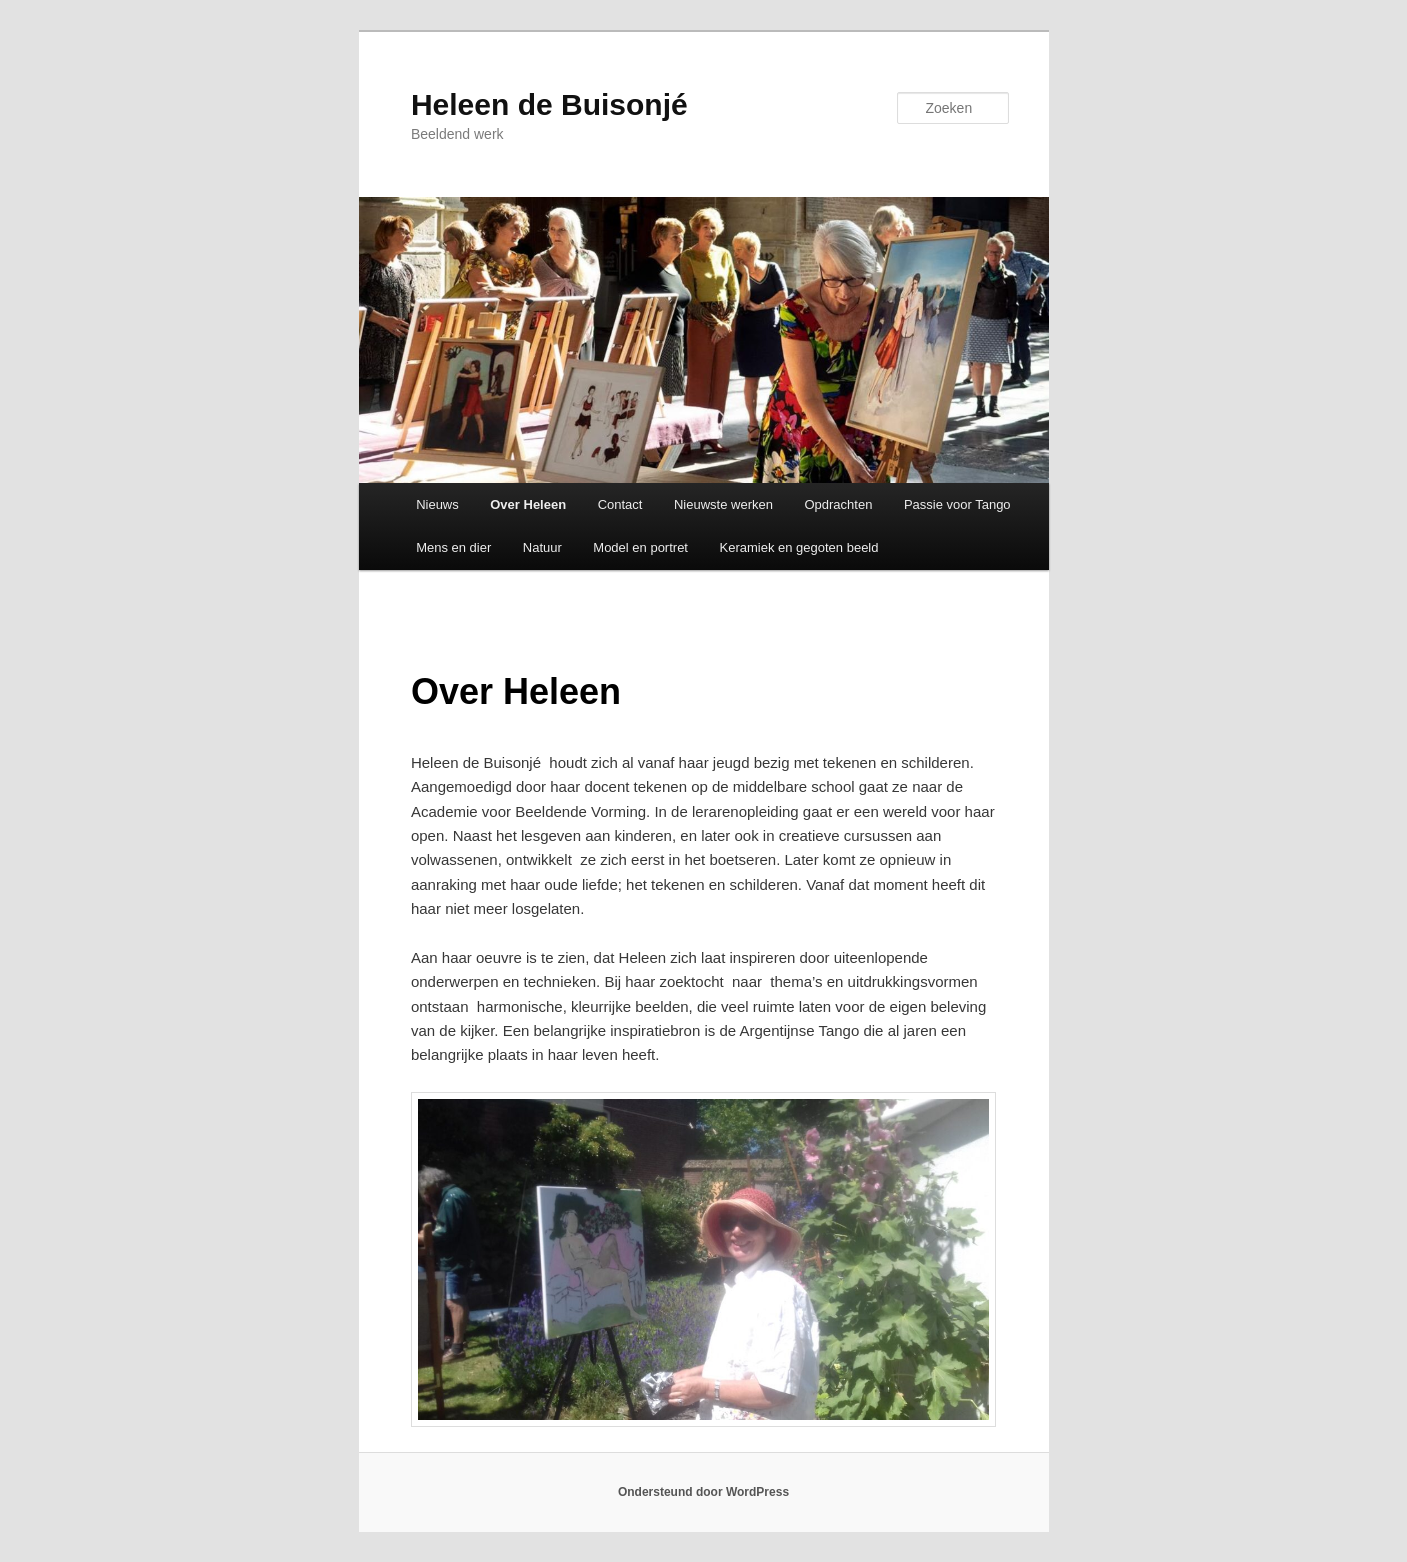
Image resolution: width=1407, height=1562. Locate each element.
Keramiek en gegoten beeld (798, 547)
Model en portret (640, 547)
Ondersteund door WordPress (703, 1492)
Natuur (542, 547)
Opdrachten (838, 504)
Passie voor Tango (957, 504)
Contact (620, 504)
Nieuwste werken (723, 504)
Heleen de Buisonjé (549, 104)
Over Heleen (528, 504)
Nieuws (437, 504)
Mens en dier (453, 547)
